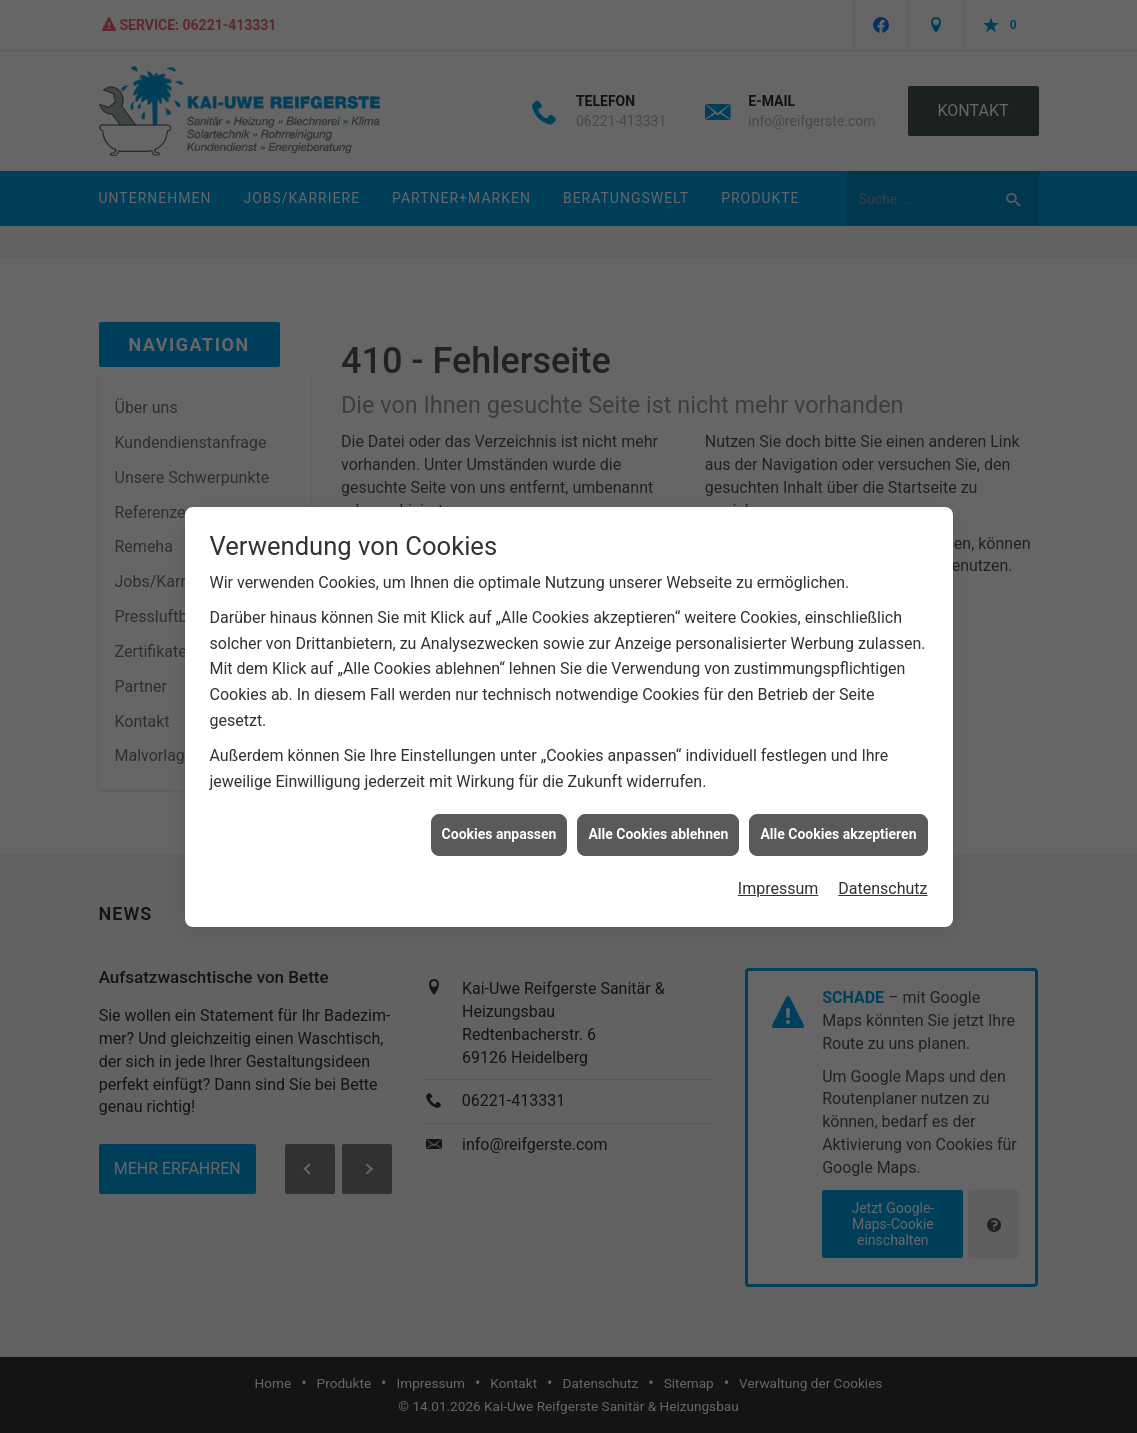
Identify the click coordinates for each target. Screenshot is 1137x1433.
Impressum (778, 874)
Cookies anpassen (499, 821)
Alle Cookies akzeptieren (838, 821)
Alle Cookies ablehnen (658, 821)
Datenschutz (882, 874)
